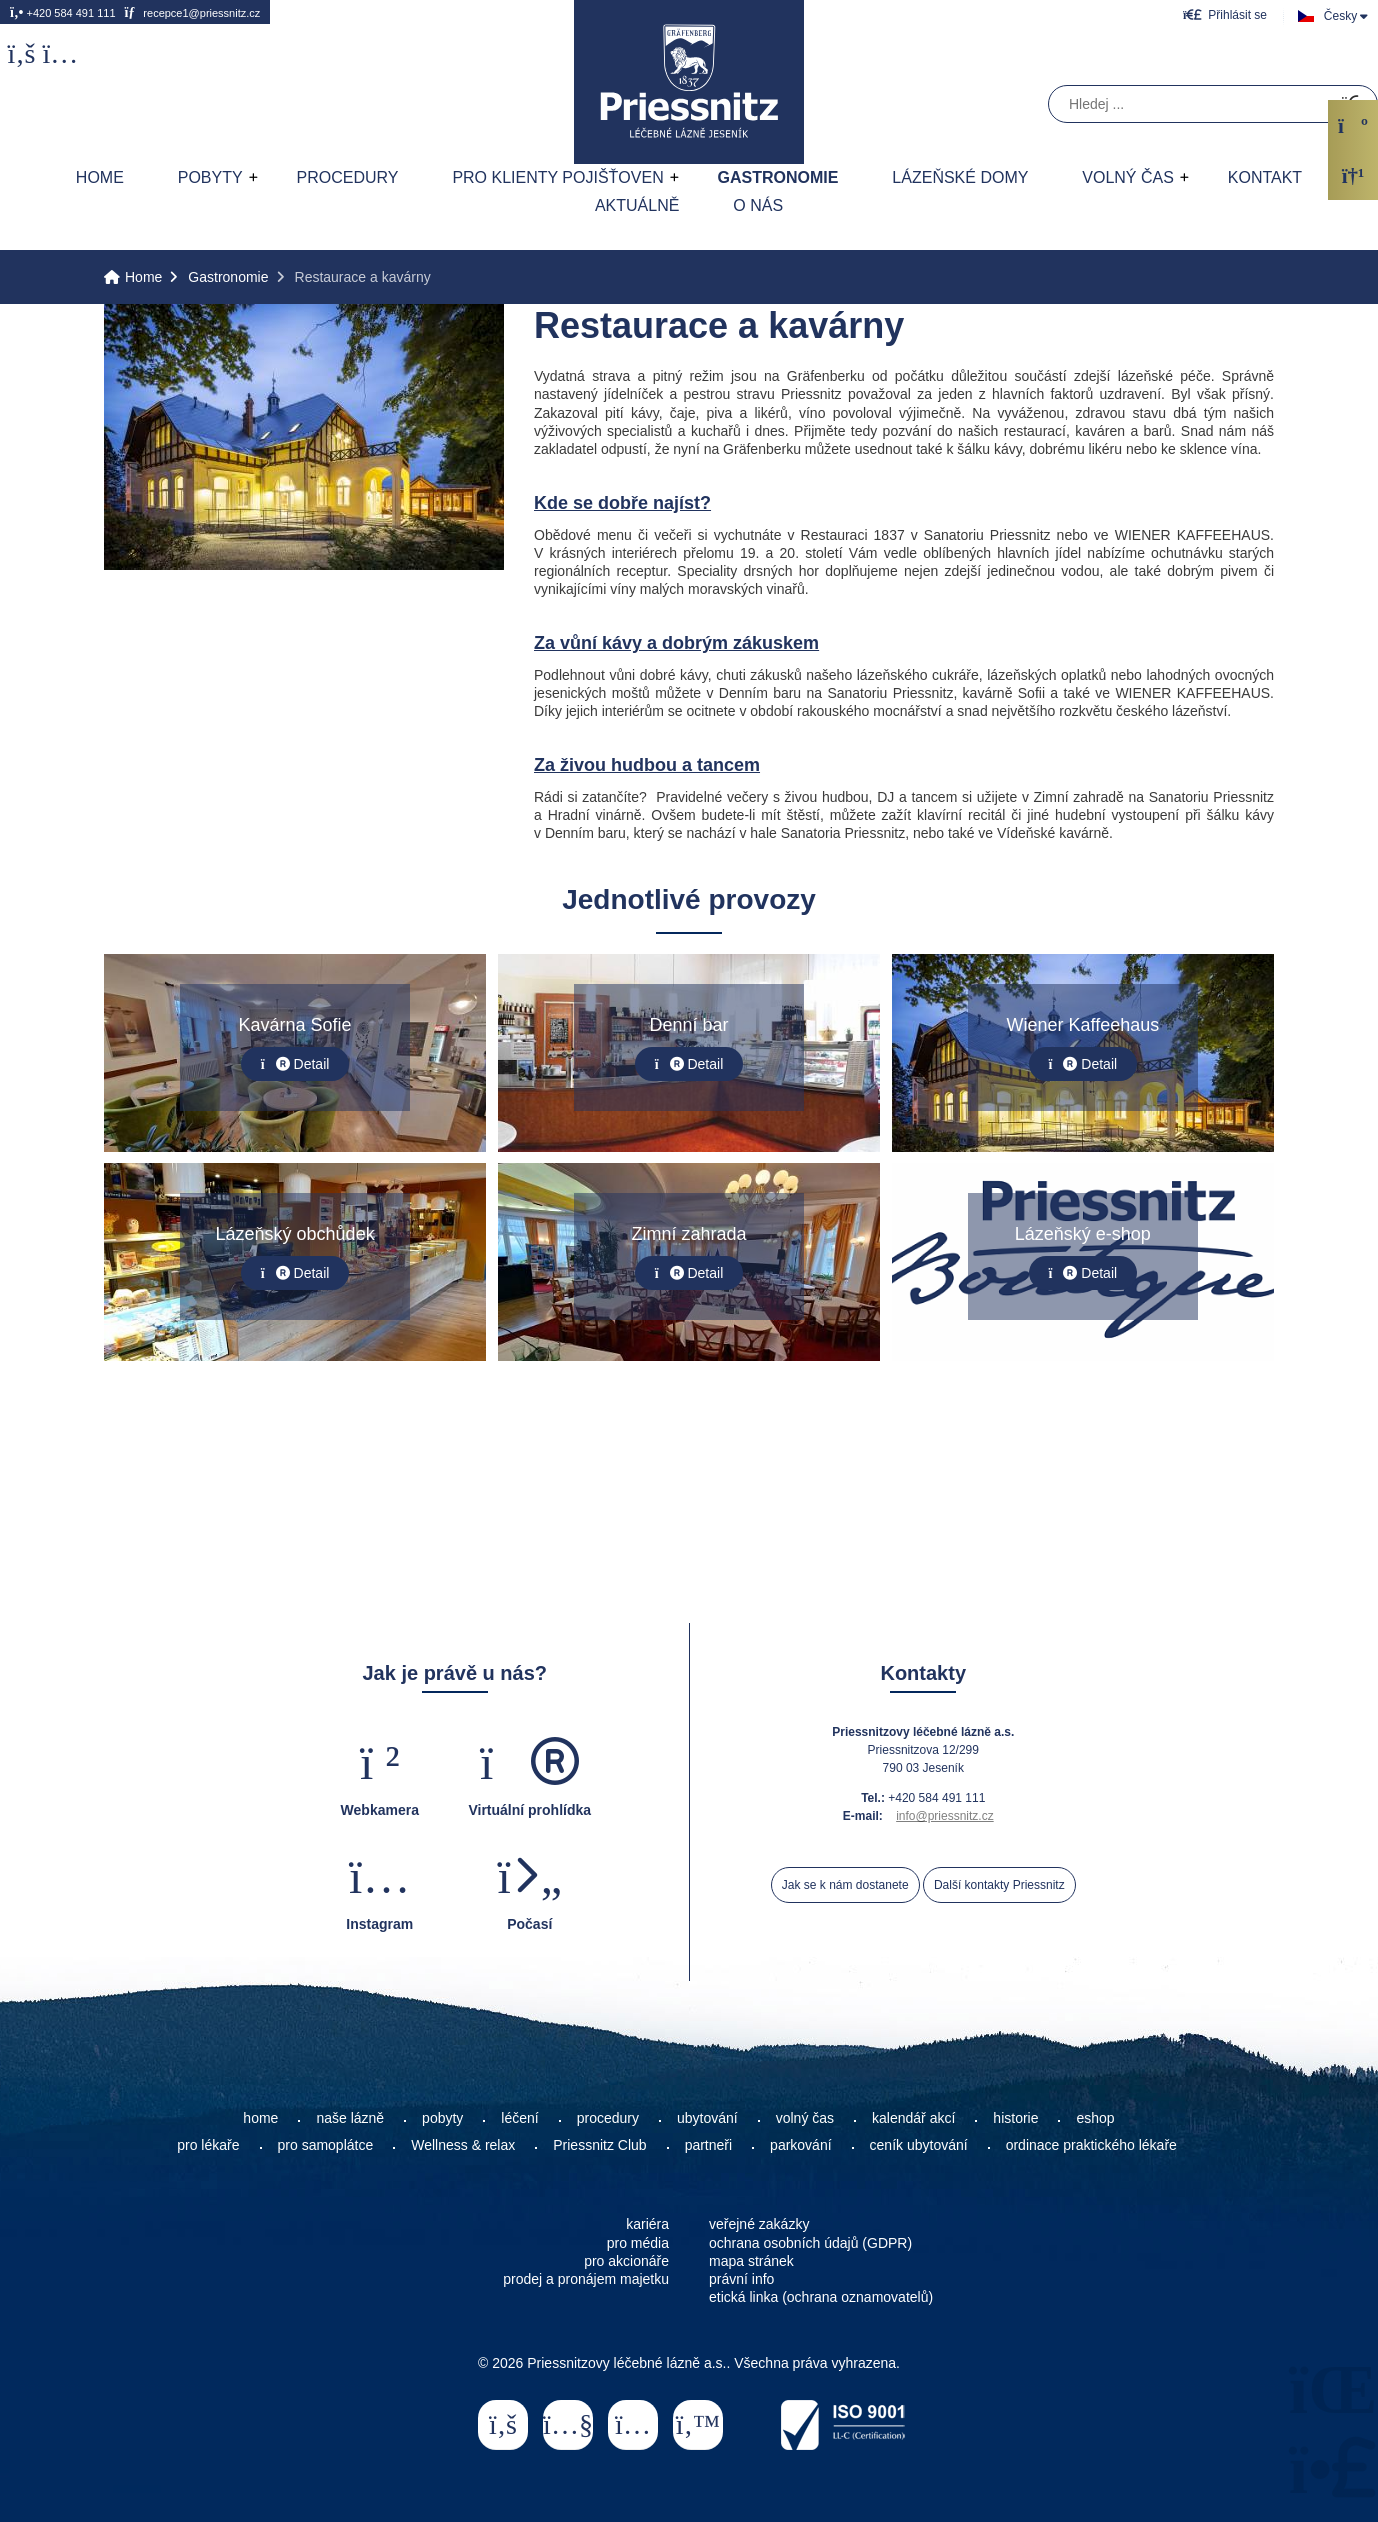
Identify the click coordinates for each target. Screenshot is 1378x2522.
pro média (638, 2243)
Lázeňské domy (960, 177)
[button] (1225, 14)
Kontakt (1265, 177)
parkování (800, 2145)
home (260, 2118)
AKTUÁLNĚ (637, 205)
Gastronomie (778, 177)
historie (1015, 2118)
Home (689, 82)
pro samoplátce (326, 2145)
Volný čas (1128, 177)
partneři (708, 2145)
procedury (608, 2118)
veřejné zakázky (759, 2224)
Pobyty (210, 177)
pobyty (442, 2118)
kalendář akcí (913, 2118)
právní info (741, 2279)
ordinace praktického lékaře (1093, 2145)
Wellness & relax (463, 2145)
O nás (758, 205)
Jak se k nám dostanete (845, 1885)
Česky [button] (1340, 16)
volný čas (805, 2118)
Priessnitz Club (599, 2145)
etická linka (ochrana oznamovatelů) (821, 2297)
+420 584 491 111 (63, 12)
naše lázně (350, 2118)
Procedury (348, 177)
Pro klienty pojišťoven (557, 177)
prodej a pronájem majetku (586, 2279)
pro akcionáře (626, 2261)
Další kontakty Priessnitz (999, 1885)
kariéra (647, 2224)
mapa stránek (751, 2261)
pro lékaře (208, 2145)
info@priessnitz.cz (945, 1816)
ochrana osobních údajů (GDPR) (810, 2243)
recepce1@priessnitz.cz (192, 12)
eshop (1095, 2118)
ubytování (707, 2118)
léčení (519, 2118)
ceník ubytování (919, 2145)
